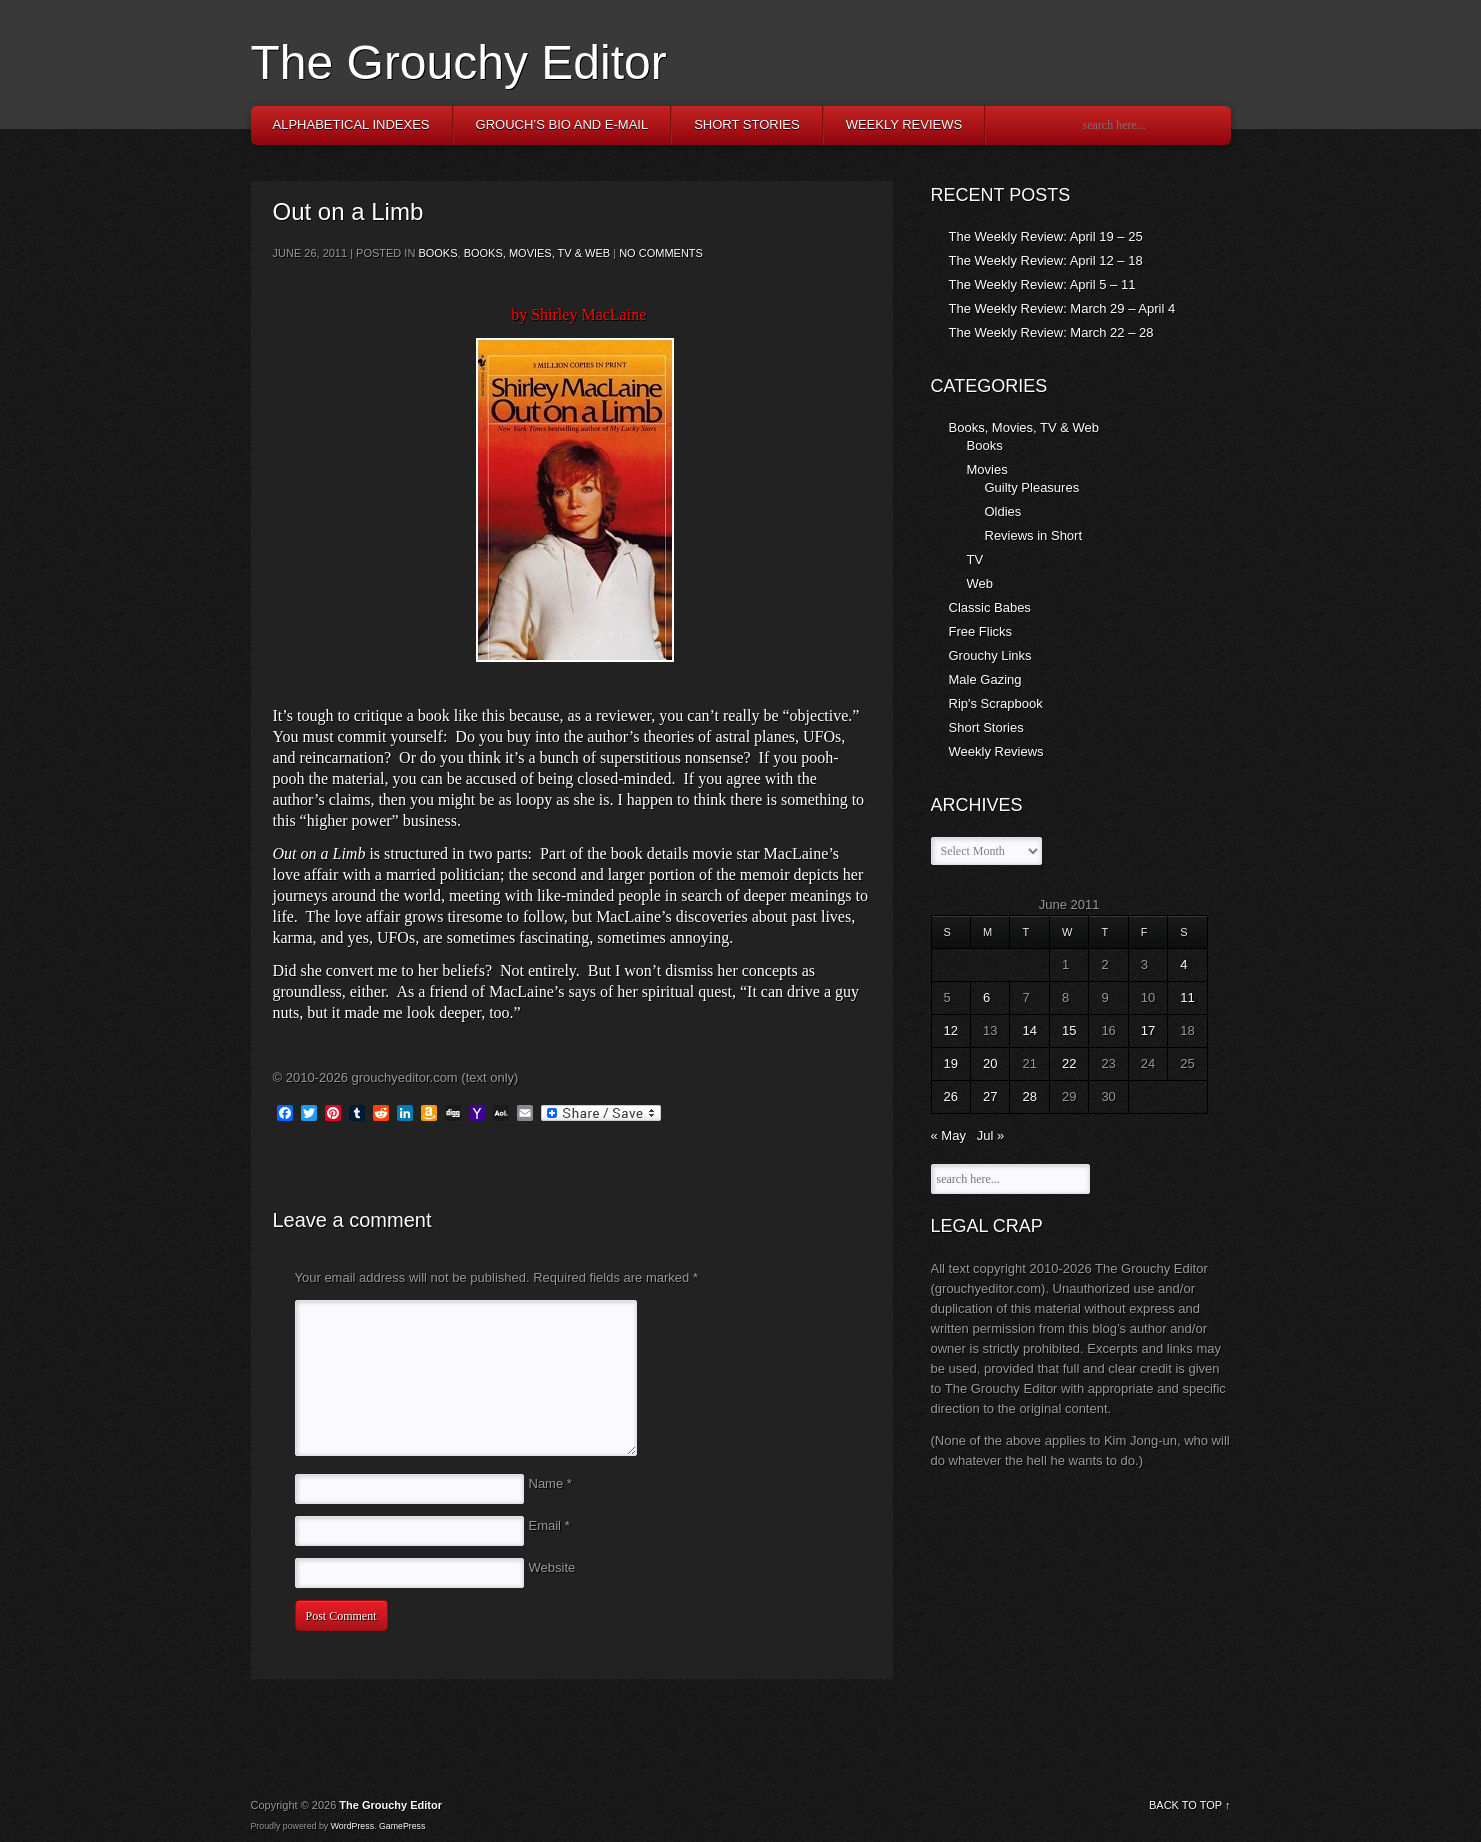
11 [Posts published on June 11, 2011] (1187, 997)
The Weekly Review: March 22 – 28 (1051, 332)
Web (980, 583)
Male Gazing (985, 679)
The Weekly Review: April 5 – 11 (1042, 284)
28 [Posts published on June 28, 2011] (1029, 1096)
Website (552, 1567)
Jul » (990, 1135)
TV (975, 559)
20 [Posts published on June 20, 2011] (990, 1063)
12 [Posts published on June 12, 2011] (951, 1030)
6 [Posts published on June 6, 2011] (986, 997)
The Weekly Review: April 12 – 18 (1046, 260)
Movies (987, 469)
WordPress (352, 1826)
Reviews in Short (1034, 535)
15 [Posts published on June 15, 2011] (1069, 1030)
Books (437, 253)
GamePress (402, 1826)
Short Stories (746, 124)
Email (549, 1525)
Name (550, 1483)
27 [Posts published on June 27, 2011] (990, 1096)
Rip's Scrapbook (996, 703)
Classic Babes (990, 607)
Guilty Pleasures (1032, 487)
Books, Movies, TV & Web (537, 253)
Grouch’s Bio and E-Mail (562, 124)
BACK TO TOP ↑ (1190, 1805)
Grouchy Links (990, 655)
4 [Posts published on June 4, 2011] (1183, 964)
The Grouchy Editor (459, 62)
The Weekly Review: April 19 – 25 (1046, 236)
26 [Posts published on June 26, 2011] (951, 1096)
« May (948, 1135)
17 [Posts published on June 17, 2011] (1148, 1030)
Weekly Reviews (904, 124)
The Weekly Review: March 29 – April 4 (1062, 308)
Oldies (1003, 511)
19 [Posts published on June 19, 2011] (951, 1063)
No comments (661, 253)
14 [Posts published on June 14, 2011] (1029, 1030)
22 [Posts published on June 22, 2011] (1069, 1063)
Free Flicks (981, 631)
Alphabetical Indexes (351, 124)
